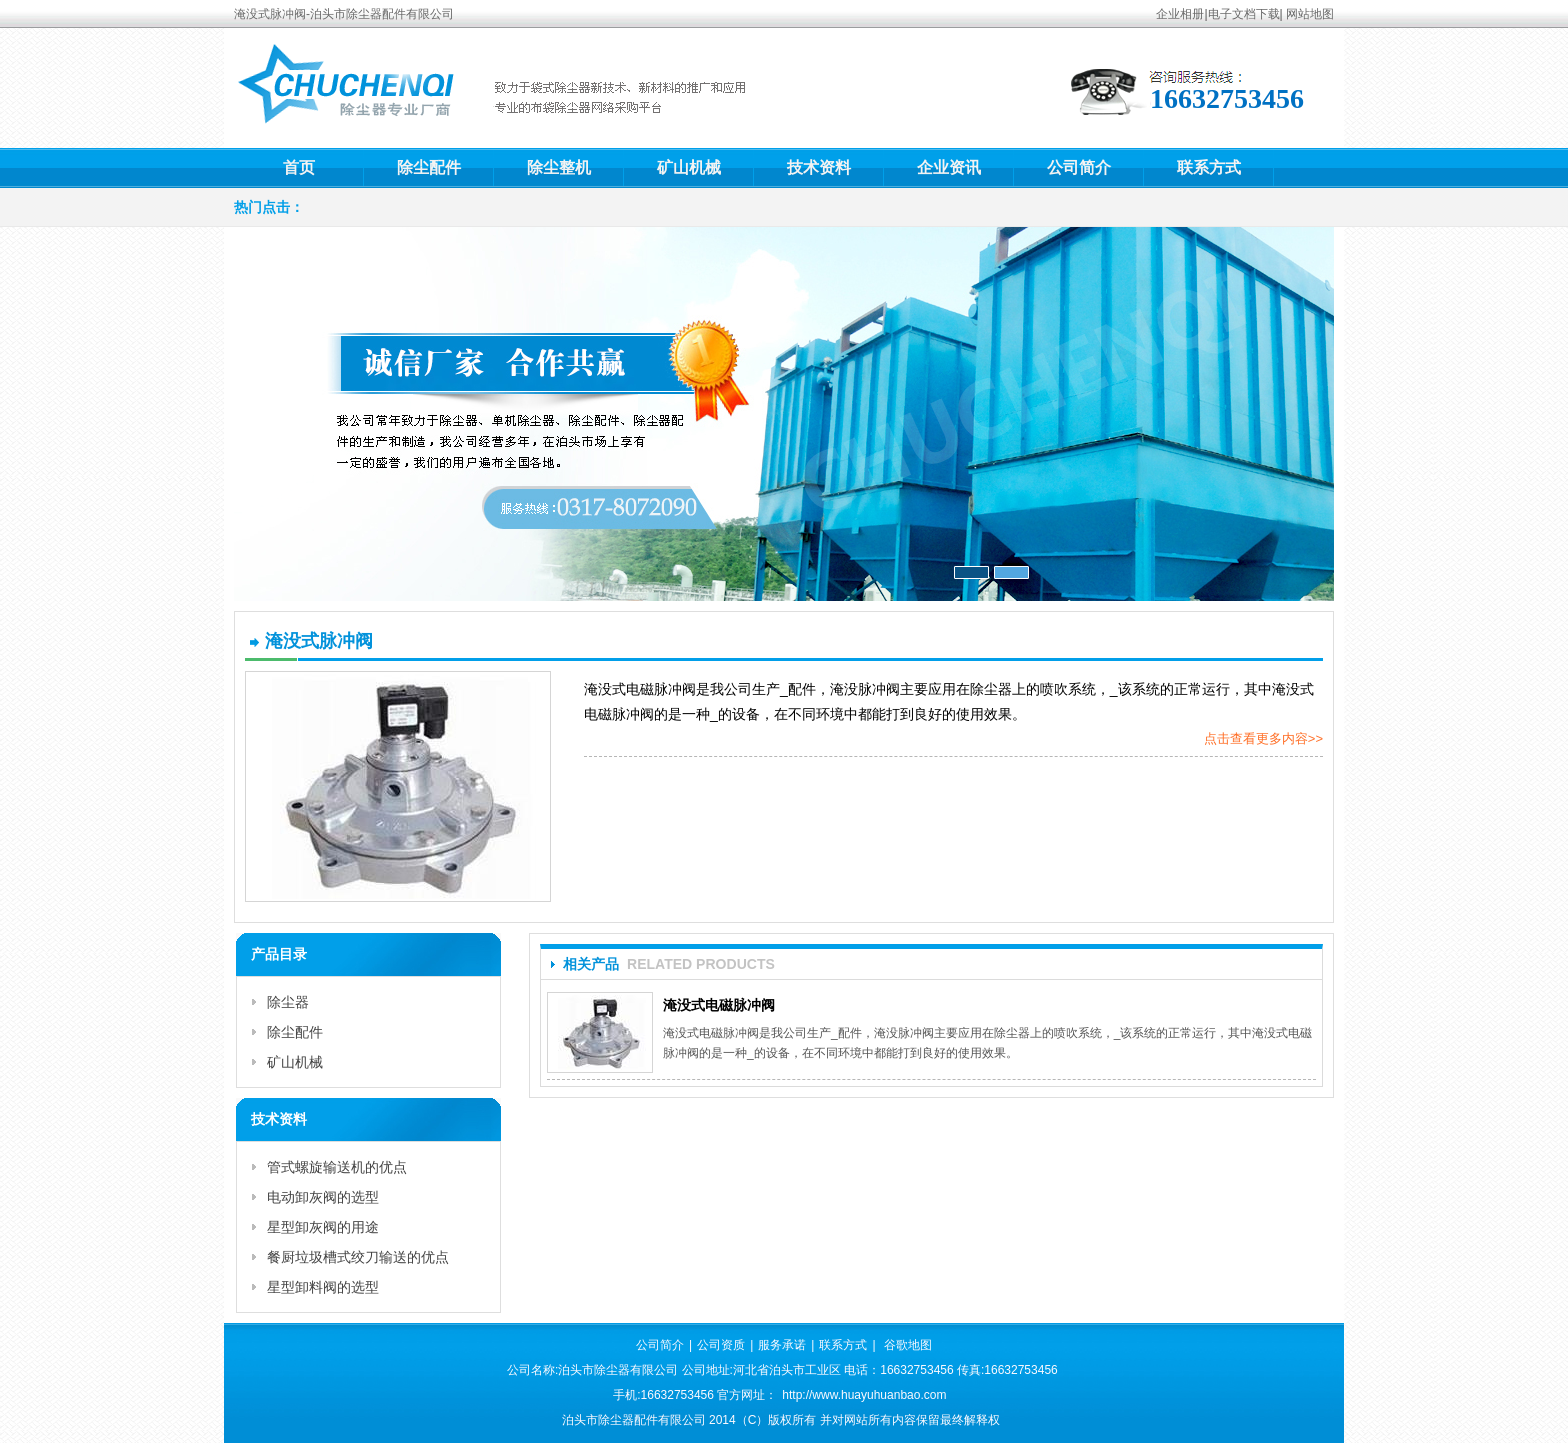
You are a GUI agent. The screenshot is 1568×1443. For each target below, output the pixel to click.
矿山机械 (689, 167)
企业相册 (1180, 14)
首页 (299, 167)
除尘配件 (429, 167)
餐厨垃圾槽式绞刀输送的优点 (358, 1257)
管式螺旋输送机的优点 (337, 1167)
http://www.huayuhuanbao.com (864, 1395)
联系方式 (1209, 167)
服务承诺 (782, 1345)
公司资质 (721, 1345)
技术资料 (819, 167)
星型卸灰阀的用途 (323, 1227)
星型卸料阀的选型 (323, 1287)
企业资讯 (949, 167)
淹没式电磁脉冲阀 (719, 1005)
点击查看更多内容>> (1263, 738)
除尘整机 (559, 167)
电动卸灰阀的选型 (323, 1197)
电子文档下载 (1244, 14)
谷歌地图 (908, 1345)
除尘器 (288, 1002)
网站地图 (1310, 14)
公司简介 (1079, 167)
